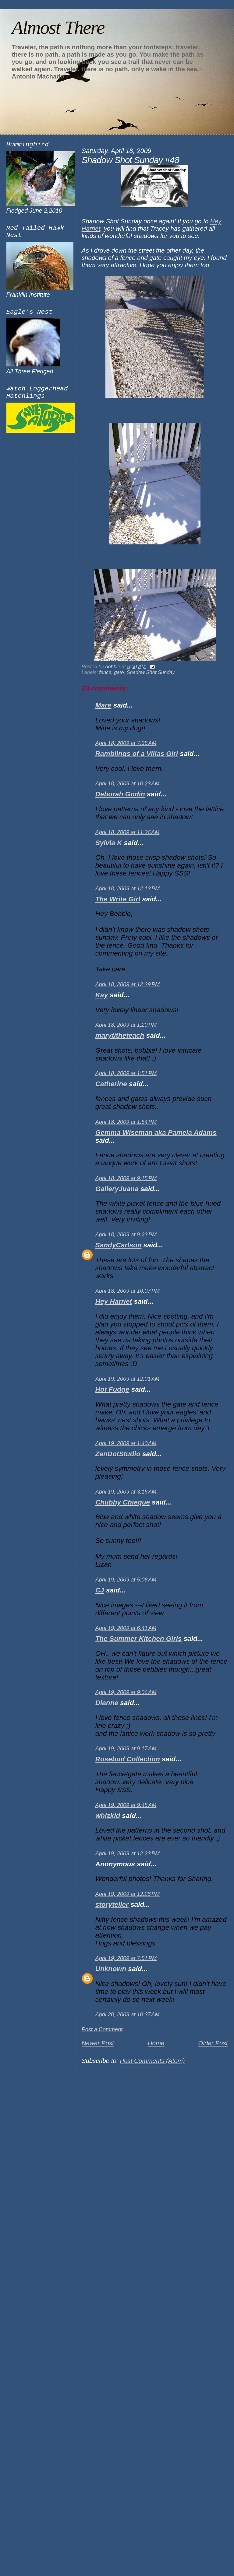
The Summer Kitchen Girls (138, 1638)
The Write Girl (117, 899)
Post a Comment (102, 2029)
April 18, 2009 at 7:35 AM (126, 743)
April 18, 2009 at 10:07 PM (127, 1291)
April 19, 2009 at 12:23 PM (127, 1854)
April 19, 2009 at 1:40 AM (126, 1443)
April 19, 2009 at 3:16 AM (126, 1492)
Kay (101, 995)
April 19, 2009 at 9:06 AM (126, 1692)
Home (156, 2042)
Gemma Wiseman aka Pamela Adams (156, 1132)
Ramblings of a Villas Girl (136, 753)
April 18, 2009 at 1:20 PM (126, 1025)
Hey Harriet (113, 1301)
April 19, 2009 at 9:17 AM (126, 1749)
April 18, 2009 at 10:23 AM (127, 784)
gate (119, 672)
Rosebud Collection (127, 1759)
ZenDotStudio (117, 1454)
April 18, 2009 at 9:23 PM (126, 1235)
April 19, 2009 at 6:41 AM (126, 1628)
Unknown (110, 1969)
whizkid (107, 1815)
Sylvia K (108, 843)
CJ (99, 1590)
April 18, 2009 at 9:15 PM (126, 1178)
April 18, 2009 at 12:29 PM (127, 984)
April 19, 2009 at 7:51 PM (126, 1958)
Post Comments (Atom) (152, 2060)
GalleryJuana (117, 1189)
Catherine (111, 1084)
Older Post (213, 2042)
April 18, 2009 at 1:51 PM (126, 1073)
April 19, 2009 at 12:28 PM (127, 1894)
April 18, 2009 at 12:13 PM (127, 889)
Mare (103, 705)
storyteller (112, 1904)
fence (105, 672)
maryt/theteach (119, 1035)
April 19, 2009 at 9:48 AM (126, 1805)
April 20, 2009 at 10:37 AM (127, 2015)
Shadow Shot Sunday (151, 672)
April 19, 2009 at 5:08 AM (126, 1580)
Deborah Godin (120, 794)
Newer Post (98, 2042)
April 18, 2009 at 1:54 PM (126, 1122)
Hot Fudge (112, 1389)
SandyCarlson (118, 1245)
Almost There (58, 27)
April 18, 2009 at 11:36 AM (127, 832)
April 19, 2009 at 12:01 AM (127, 1379)
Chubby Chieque (122, 1502)
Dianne (106, 1703)
